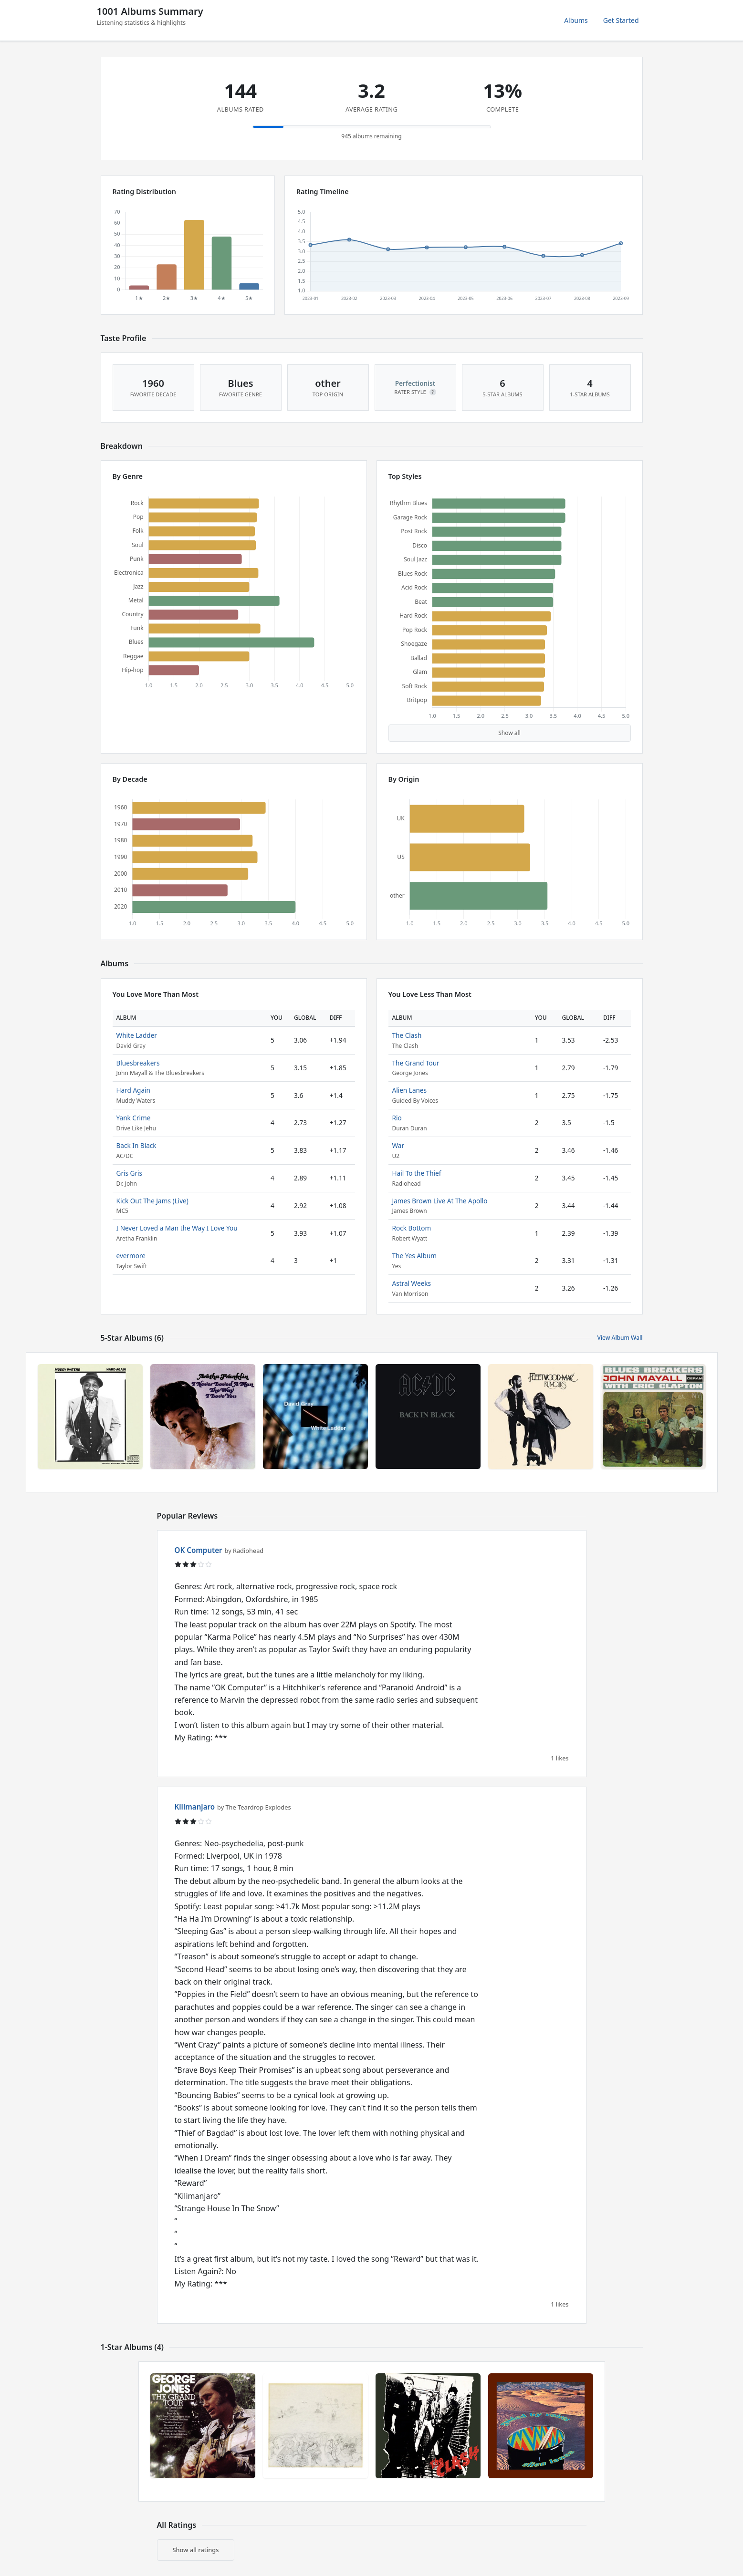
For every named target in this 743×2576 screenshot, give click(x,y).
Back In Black (136, 1145)
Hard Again (133, 1090)
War (398, 1145)
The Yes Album (414, 1255)
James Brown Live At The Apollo (440, 1200)
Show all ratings (196, 2549)
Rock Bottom (411, 1227)
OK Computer (198, 1550)
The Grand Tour (416, 1062)
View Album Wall (619, 1338)
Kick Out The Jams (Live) (152, 1200)
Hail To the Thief (416, 1173)
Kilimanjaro (195, 1806)
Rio (397, 1117)
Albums (576, 20)
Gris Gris (129, 1173)
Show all (509, 733)
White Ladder (136, 1035)
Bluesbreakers (138, 1062)
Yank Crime (133, 1117)
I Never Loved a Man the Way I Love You (177, 1227)
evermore (131, 1255)
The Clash (407, 1035)
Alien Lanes (409, 1090)
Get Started (621, 20)
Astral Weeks (411, 1283)
